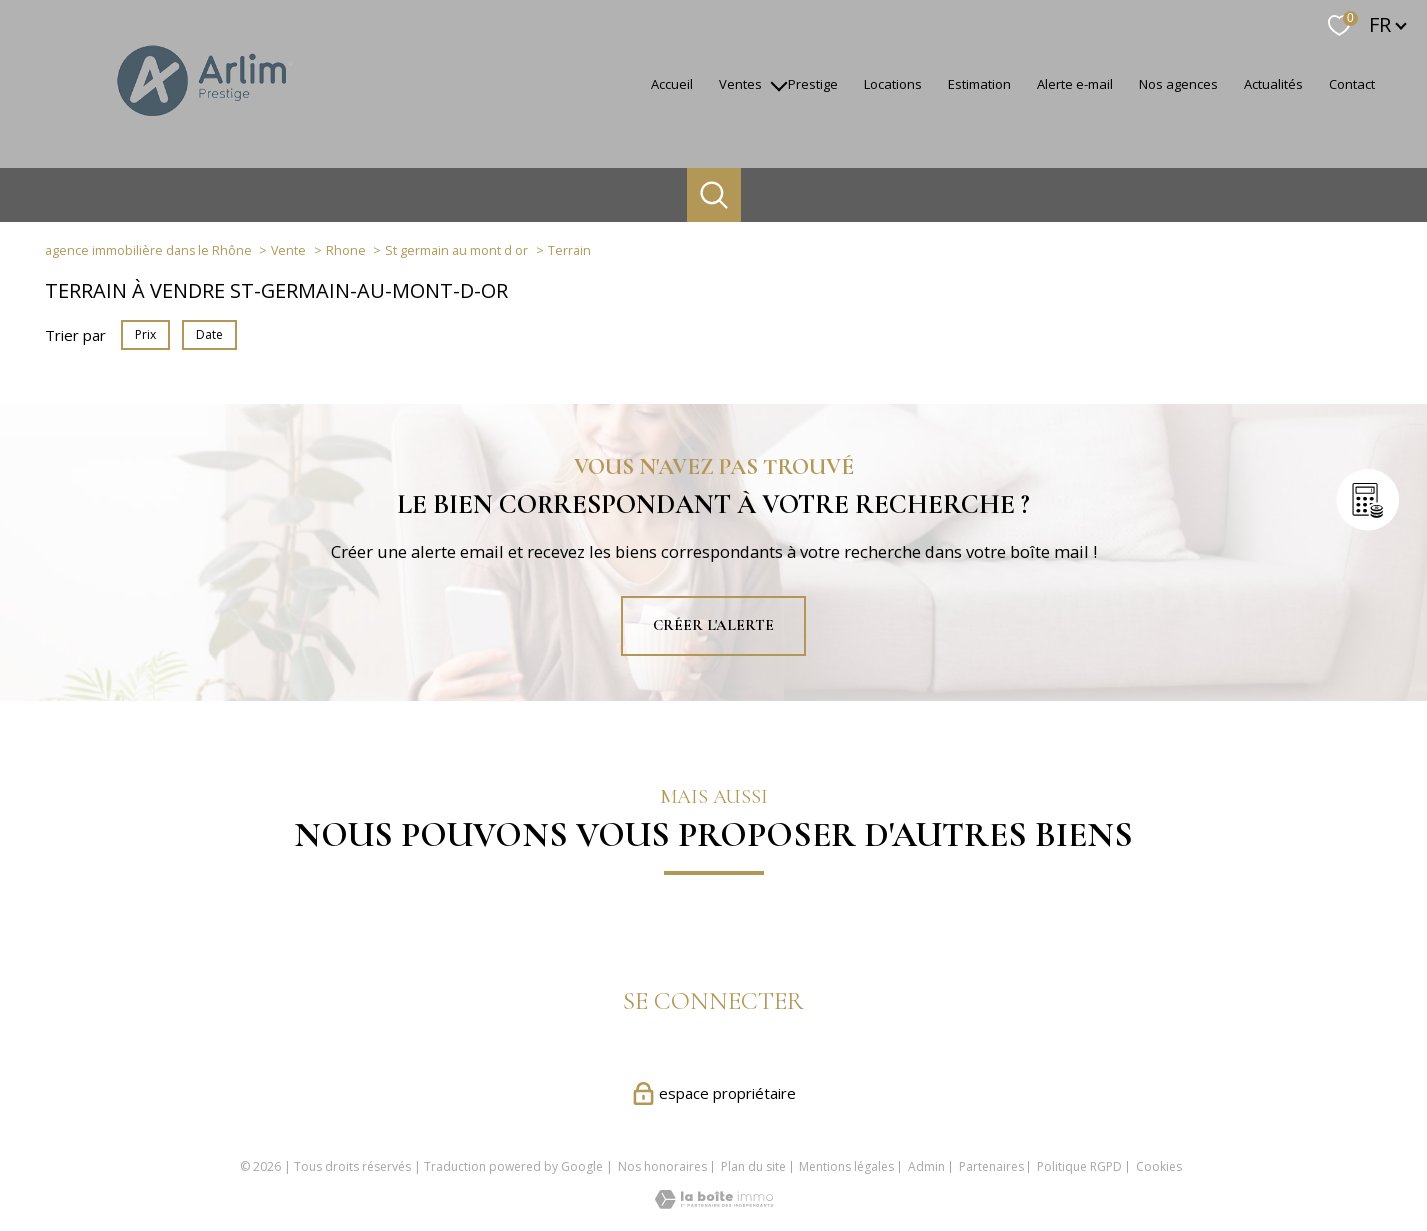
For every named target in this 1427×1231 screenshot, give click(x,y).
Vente (288, 250)
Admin (926, 1166)
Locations (893, 84)
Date (209, 334)
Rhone (346, 250)
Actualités (1273, 84)
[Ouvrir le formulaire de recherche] (714, 195)
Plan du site (753, 1166)
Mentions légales (846, 1166)
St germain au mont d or (456, 250)
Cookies (1159, 1167)
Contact (1352, 84)
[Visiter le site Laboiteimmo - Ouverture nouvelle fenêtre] (714, 1203)
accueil (672, 84)
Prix (145, 334)
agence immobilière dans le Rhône (148, 250)
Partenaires (991, 1166)
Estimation (979, 84)
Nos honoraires (662, 1166)
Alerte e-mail (1075, 84)
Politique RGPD (1079, 1166)
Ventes (740, 84)
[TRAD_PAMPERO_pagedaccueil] (203, 125)
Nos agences (1178, 84)
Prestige (813, 84)
